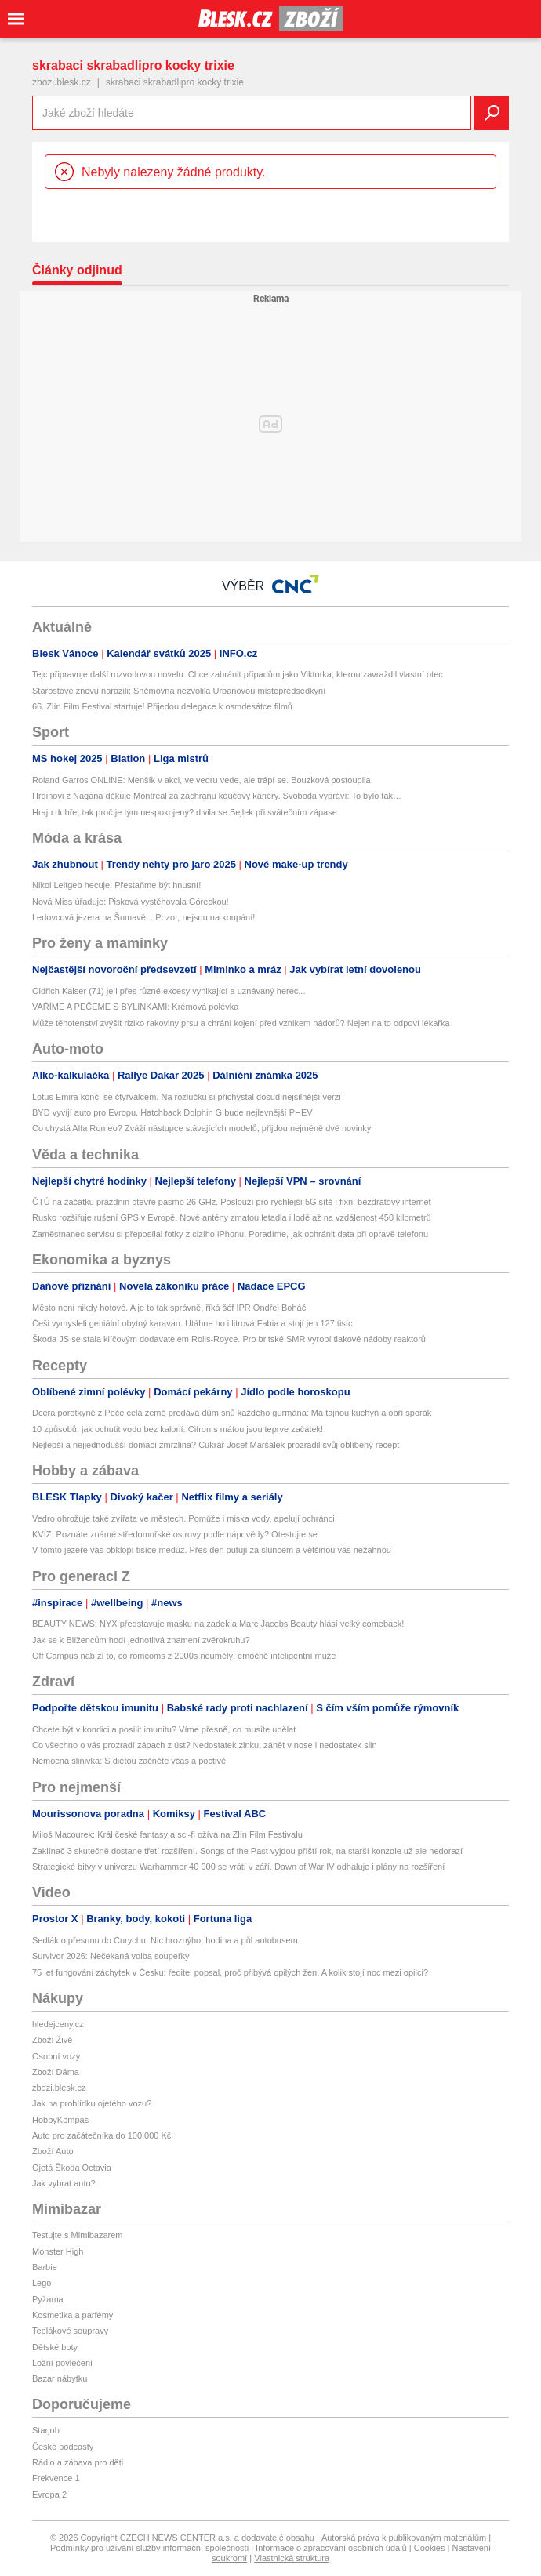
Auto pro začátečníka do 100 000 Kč (101, 2135)
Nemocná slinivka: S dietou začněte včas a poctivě (129, 1760)
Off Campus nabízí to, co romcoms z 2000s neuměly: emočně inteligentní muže (184, 1655)
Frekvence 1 (56, 2478)
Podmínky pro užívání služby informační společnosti (149, 2547)
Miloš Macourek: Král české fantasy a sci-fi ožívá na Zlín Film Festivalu (167, 1834)
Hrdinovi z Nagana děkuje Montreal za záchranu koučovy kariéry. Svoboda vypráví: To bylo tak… (216, 795)
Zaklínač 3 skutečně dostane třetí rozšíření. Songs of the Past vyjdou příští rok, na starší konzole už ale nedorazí (247, 1851)
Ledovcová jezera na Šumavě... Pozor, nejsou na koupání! (143, 917)
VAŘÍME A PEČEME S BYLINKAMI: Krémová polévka (135, 1006)
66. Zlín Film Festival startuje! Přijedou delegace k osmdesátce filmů (162, 706)
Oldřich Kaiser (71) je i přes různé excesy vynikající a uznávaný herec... (168, 991)
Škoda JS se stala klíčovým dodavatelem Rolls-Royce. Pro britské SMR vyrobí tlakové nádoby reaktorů (229, 1339)
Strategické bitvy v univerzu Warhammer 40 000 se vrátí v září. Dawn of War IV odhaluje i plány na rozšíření (238, 1866)
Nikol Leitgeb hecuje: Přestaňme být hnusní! (116, 885)
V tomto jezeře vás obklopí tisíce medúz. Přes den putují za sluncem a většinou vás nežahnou (211, 1550)
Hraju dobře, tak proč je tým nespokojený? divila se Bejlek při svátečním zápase (184, 812)
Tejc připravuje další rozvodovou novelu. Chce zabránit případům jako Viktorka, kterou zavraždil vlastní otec (237, 674)
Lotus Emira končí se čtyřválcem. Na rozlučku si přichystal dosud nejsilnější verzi (186, 1096)
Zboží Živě (52, 2039)
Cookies (429, 2547)
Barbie (44, 2267)
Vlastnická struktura (291, 2558)
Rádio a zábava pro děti (77, 2462)
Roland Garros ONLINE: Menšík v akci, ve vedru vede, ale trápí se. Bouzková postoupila (201, 780)
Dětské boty (55, 2347)
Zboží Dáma (55, 2072)
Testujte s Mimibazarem (77, 2235)
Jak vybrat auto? (64, 2183)
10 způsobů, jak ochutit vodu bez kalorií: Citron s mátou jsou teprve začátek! (177, 1429)
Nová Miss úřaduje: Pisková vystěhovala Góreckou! (130, 901)
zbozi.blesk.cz (61, 82)
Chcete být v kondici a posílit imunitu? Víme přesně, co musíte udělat (164, 1729)
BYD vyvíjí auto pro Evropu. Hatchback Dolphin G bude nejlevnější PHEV (172, 1112)
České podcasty (62, 2446)
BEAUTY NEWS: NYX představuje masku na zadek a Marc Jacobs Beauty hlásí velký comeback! (218, 1623)
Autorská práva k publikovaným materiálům (403, 2537)
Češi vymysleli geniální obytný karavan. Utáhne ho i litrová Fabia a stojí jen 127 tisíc (192, 1323)
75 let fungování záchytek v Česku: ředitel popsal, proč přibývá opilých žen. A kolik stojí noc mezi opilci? (230, 1972)
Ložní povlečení (62, 2362)
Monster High (57, 2251)
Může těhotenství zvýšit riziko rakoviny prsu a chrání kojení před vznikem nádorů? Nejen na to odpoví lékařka (241, 1023)
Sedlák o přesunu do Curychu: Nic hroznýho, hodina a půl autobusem (165, 1940)
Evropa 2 (49, 2494)
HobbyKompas (60, 2119)
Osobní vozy (56, 2056)
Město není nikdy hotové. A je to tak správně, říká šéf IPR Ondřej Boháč (169, 1307)
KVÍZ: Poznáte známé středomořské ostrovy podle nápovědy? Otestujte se (175, 1534)
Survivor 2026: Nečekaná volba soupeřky (111, 1956)
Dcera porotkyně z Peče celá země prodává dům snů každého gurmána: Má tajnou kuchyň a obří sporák (231, 1412)
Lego (41, 2283)
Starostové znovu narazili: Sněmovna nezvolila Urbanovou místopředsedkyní (178, 690)
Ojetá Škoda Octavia (71, 2167)
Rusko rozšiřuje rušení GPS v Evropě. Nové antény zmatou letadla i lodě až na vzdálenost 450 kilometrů (231, 1217)
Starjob (46, 2430)
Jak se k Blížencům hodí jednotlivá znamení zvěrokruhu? (141, 1640)
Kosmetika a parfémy (72, 2315)
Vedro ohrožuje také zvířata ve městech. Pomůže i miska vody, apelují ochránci (183, 1518)
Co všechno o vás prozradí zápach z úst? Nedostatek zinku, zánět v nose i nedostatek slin (204, 1745)
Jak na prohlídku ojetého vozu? (91, 2103)
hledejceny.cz (58, 2024)
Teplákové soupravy (70, 2330)
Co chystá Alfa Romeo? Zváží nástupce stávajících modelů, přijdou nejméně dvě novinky (201, 1128)
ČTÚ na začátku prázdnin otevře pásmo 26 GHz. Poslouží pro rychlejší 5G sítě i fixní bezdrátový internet (231, 1201)
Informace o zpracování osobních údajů (331, 2547)
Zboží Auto (53, 2151)
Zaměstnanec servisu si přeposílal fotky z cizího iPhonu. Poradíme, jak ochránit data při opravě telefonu (230, 1234)
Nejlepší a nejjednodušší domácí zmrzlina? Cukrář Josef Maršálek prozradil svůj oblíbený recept (215, 1444)
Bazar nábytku (59, 2378)
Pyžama (48, 2299)
